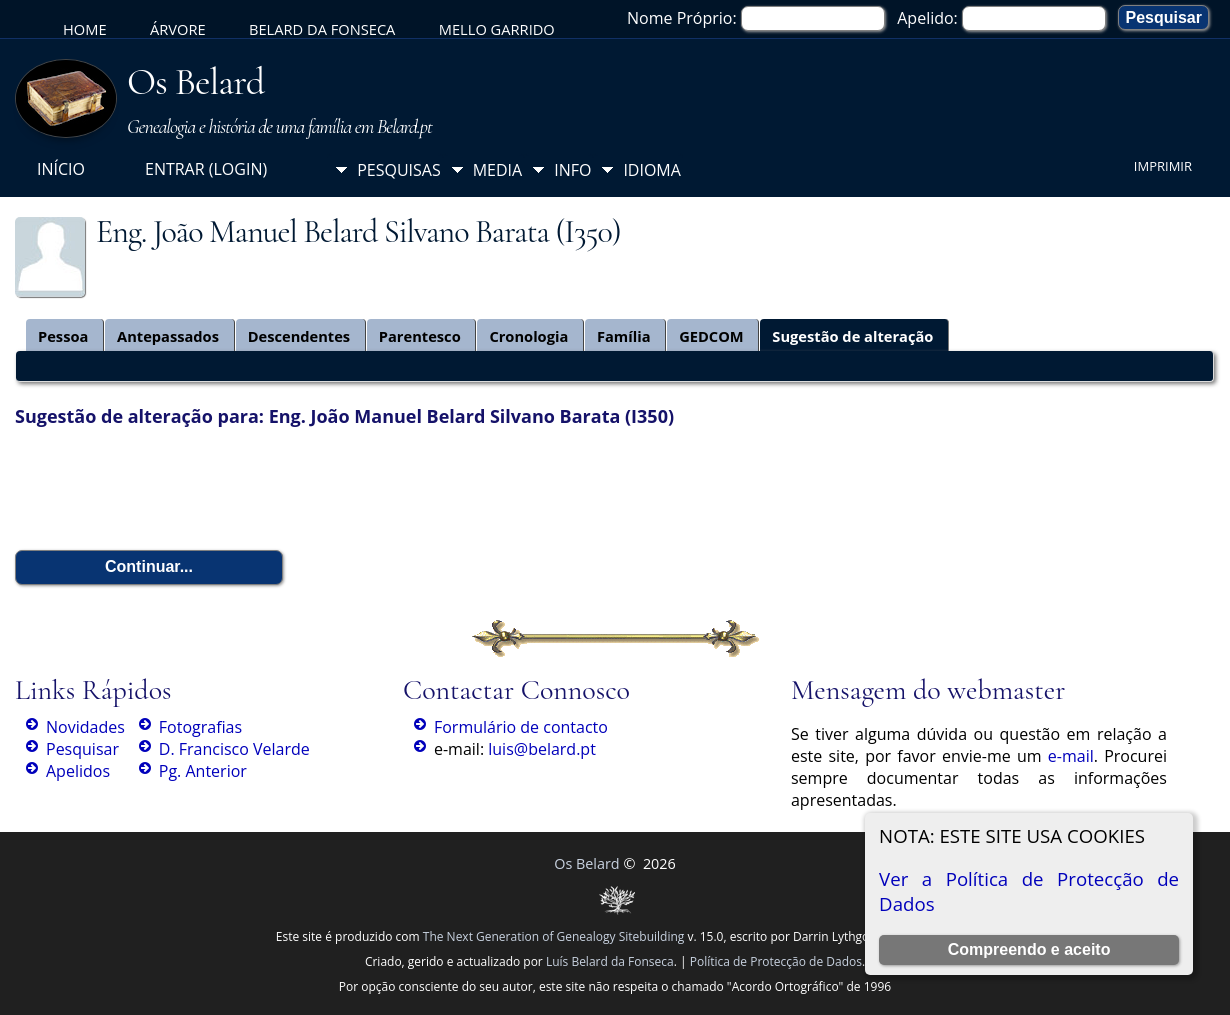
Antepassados (168, 336)
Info (572, 170)
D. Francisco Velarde (234, 749)
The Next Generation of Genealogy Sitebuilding (554, 936)
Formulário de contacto (521, 727)
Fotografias (200, 727)
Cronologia (528, 336)
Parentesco (420, 336)
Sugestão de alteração (852, 336)
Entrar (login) (206, 169)
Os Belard (195, 82)
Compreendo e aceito (1029, 949)
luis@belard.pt (542, 749)
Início (61, 169)
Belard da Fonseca (322, 29)
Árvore (178, 29)
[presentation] (167, 489)
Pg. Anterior (203, 771)
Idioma (652, 170)
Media (497, 170)
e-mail (1071, 756)
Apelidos (78, 771)
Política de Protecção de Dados (776, 961)
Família (624, 336)
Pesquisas (399, 170)
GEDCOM (711, 336)
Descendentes (299, 336)
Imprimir (1163, 166)
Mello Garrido (497, 29)
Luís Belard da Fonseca (610, 961)
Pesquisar (82, 749)
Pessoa (63, 336)
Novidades (85, 727)
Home (85, 29)
